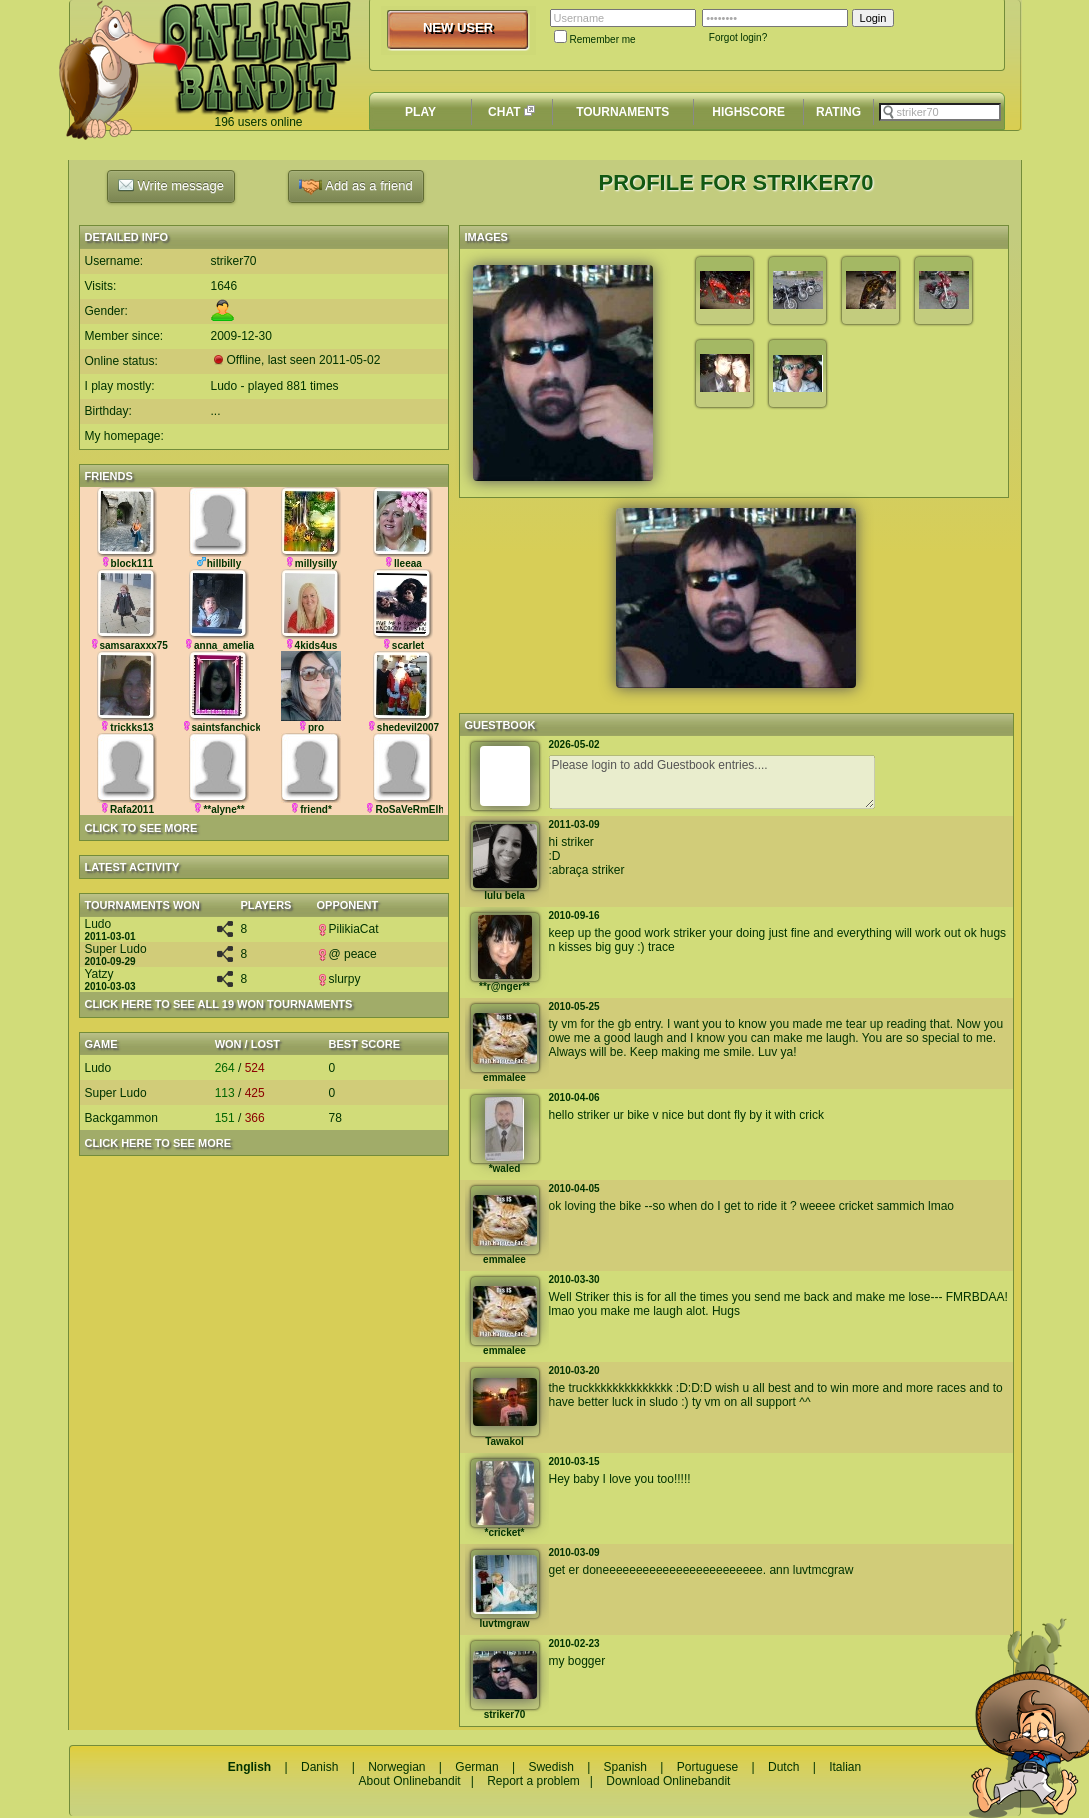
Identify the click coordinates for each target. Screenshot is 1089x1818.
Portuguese (707, 1767)
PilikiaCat (348, 929)
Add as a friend (355, 186)
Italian (845, 1767)
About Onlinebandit (410, 1781)
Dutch (783, 1767)
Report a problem (533, 1781)
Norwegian (396, 1767)
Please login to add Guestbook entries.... (712, 782)
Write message (171, 185)
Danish (319, 1767)
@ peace (347, 954)
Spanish (625, 1767)
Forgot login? (738, 37)
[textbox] (940, 112)
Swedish (550, 1767)
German (476, 1767)
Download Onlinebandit (668, 1781)
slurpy (339, 979)
